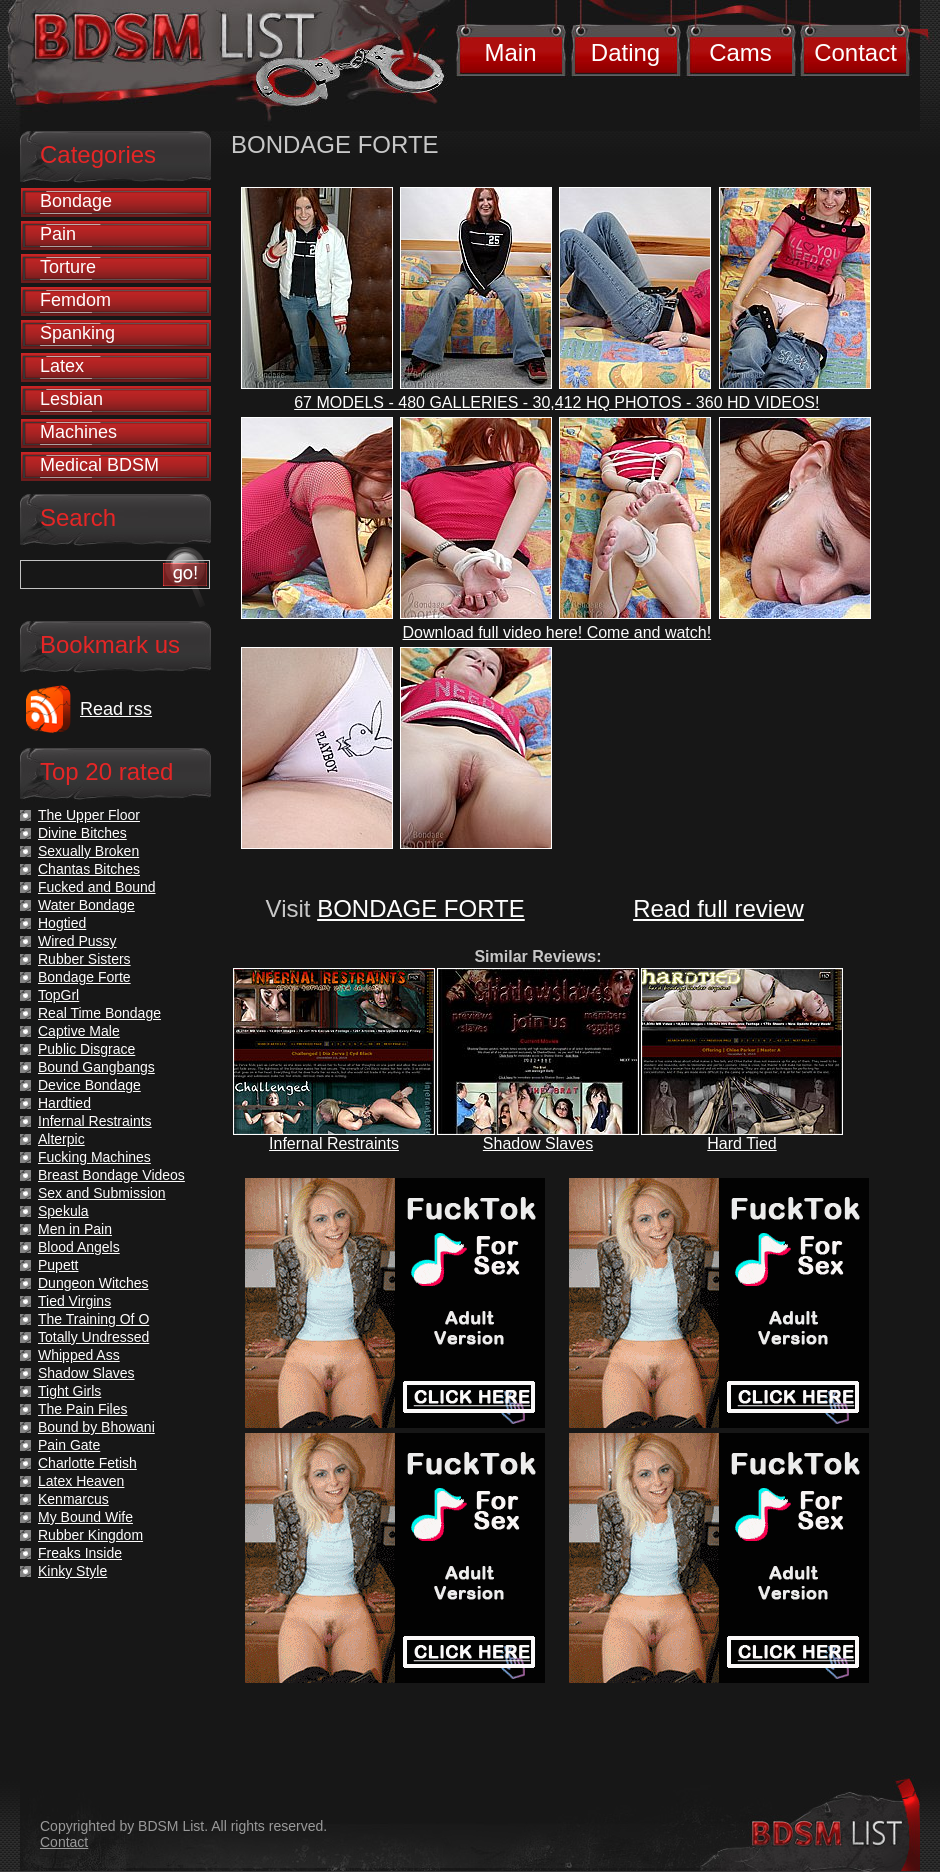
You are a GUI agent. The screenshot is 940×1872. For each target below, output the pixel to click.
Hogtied (62, 923)
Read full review (718, 908)
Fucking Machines (94, 1157)
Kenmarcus (73, 1499)
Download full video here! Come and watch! (557, 632)
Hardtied (64, 1103)
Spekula (63, 1211)
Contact (855, 52)
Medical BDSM (99, 465)
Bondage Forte (84, 977)
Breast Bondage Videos (111, 1175)
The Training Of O (93, 1319)
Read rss (116, 709)
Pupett (58, 1265)
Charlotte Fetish (87, 1463)
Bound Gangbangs (96, 1067)
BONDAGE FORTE (421, 908)
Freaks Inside (80, 1553)
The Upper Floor (89, 815)
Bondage (76, 201)
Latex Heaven (81, 1481)
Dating (625, 52)
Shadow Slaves (538, 1143)
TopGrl (58, 995)
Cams (740, 52)
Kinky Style (72, 1571)
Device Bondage (89, 1085)
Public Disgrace (86, 1049)
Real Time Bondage (99, 1013)
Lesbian (71, 399)
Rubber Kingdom (90, 1535)
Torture (68, 267)
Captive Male (79, 1031)
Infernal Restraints (334, 1143)
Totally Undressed (93, 1337)
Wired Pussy (77, 941)
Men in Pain (75, 1229)
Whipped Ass (79, 1355)
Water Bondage (86, 905)
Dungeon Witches (93, 1283)
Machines (78, 432)
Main (510, 52)
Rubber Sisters (84, 959)
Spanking (77, 333)
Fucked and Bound (97, 887)
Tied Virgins (74, 1301)
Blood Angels (79, 1247)
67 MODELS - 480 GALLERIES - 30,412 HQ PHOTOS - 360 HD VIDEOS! (556, 402)
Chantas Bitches (89, 869)
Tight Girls (69, 1391)
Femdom (75, 300)
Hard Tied (741, 1143)
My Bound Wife (85, 1517)
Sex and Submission (102, 1193)
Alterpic (61, 1139)
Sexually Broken (88, 851)
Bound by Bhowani (96, 1427)
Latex (62, 366)
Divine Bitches (82, 833)
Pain (58, 234)
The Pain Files (82, 1409)
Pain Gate (69, 1445)
